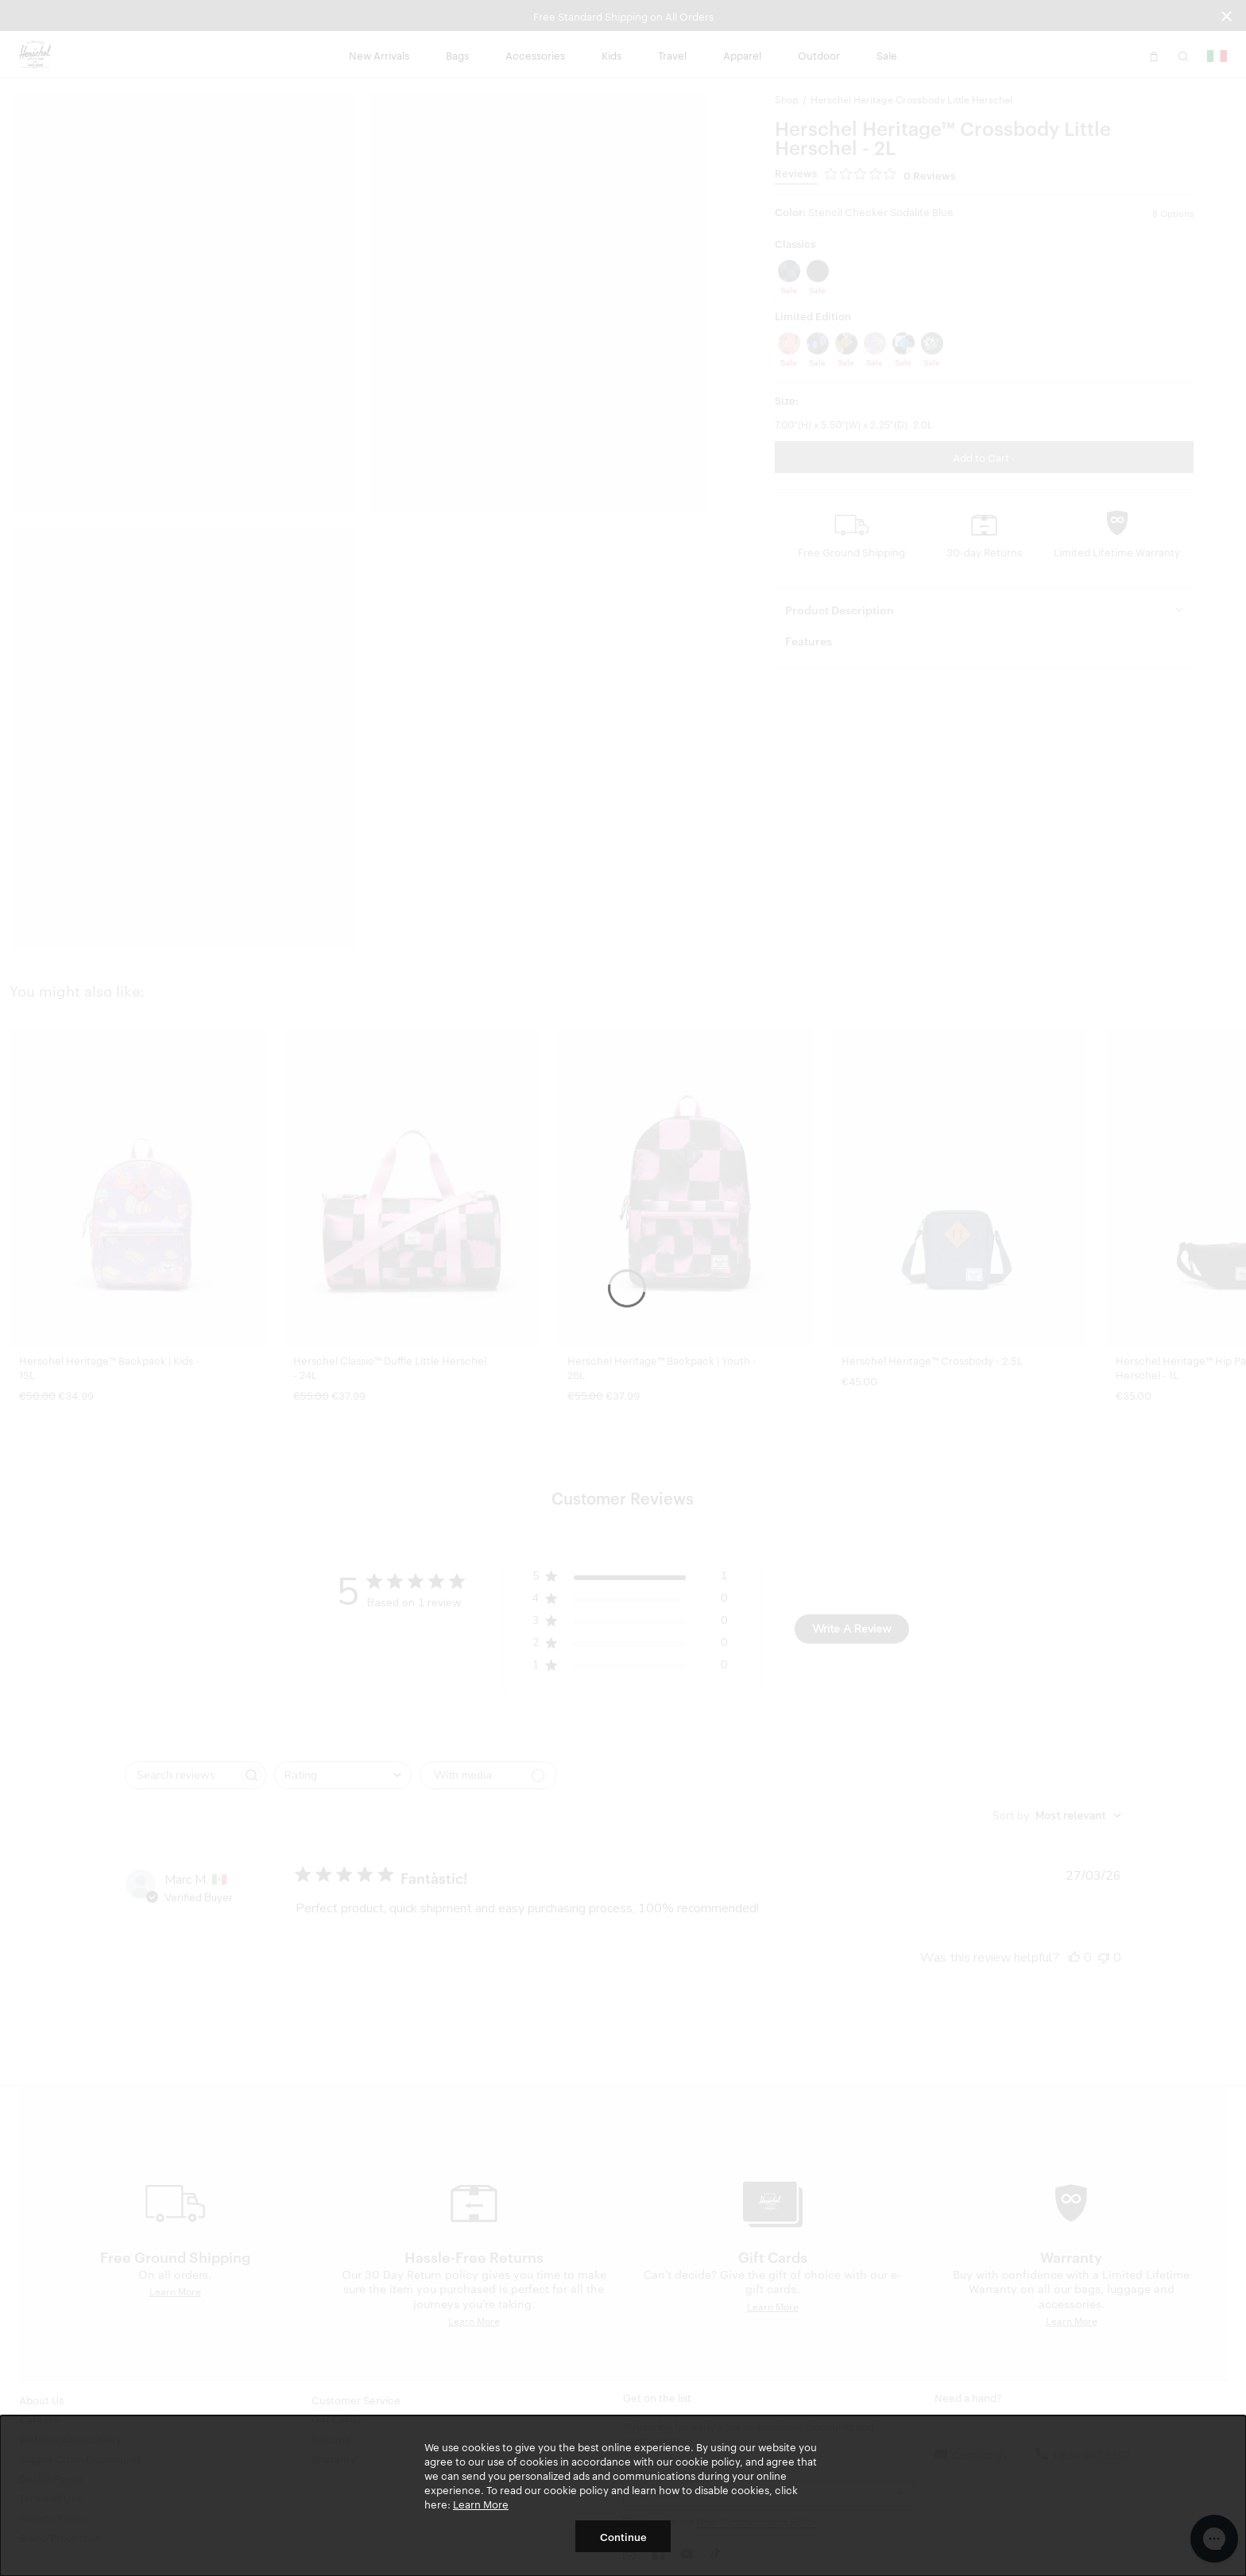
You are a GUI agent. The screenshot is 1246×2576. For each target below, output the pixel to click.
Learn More (481, 2504)
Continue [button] (623, 2536)
